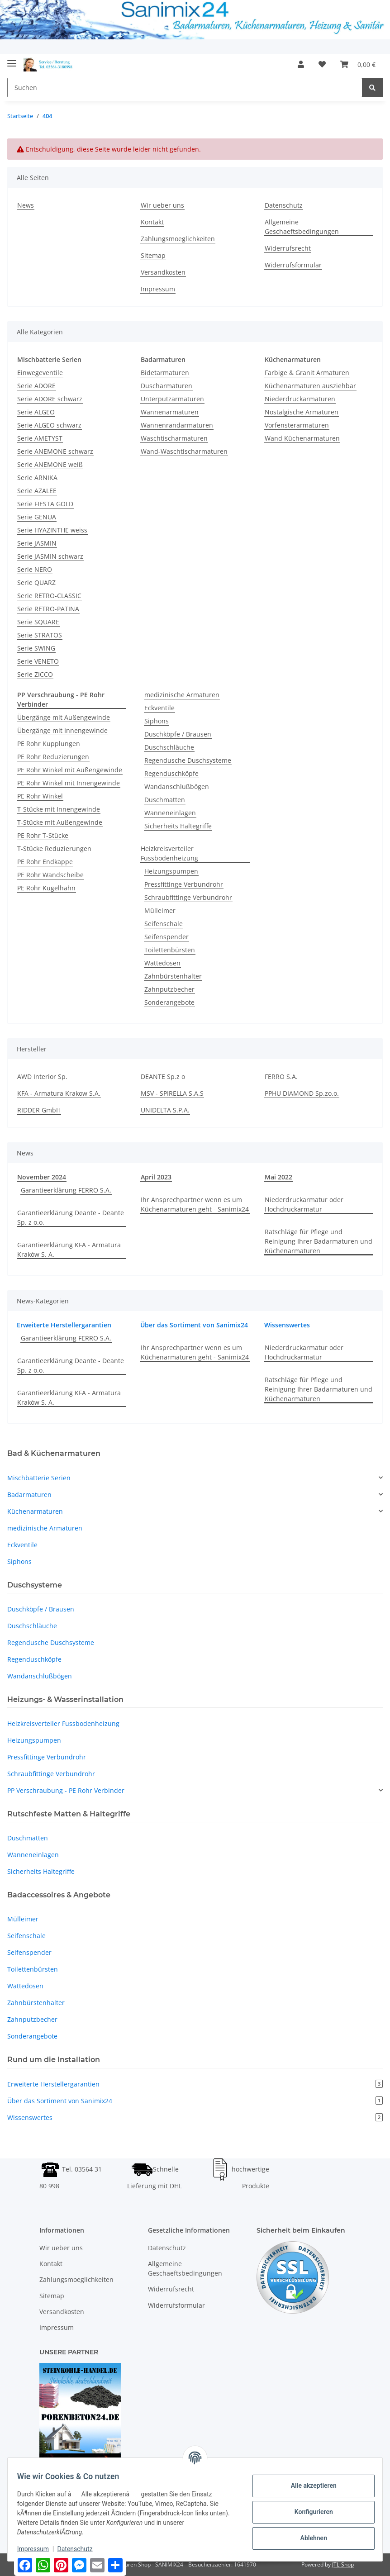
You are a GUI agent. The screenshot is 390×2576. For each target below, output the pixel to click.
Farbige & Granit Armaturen (307, 372)
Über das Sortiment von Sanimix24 (194, 1325)
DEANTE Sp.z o (163, 1076)
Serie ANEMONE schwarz (55, 451)
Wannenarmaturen (170, 412)
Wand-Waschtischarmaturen (184, 451)
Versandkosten (163, 272)
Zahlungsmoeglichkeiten (178, 238)
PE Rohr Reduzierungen (53, 756)
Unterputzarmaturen (172, 398)
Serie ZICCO (35, 674)
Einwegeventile (40, 372)
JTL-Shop (343, 2564)
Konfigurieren (308, 2511)
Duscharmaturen (166, 385)
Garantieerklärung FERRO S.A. (66, 1190)
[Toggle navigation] (11, 59)
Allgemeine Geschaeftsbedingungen (302, 227)
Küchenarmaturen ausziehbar (310, 385)
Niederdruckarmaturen (300, 398)
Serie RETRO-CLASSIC (49, 595)
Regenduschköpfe (171, 773)
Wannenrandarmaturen (177, 425)
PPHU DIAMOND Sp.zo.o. (302, 1093)
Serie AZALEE (37, 490)
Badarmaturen (29, 1494)
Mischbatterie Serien (39, 1477)
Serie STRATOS (39, 635)
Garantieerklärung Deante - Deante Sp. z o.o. (70, 1217)
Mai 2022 (278, 1177)
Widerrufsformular (293, 265)
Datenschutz (284, 205)
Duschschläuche (169, 747)
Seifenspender (166, 936)
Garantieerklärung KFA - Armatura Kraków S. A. (69, 1249)
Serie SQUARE (38, 622)
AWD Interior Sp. (42, 1076)
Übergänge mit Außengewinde (63, 717)
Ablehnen (308, 2538)
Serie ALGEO (36, 412)
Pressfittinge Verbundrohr (183, 884)
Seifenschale (163, 923)
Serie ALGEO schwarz (49, 425)
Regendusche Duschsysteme (187, 760)
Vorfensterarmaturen (297, 425)
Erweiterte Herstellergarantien (64, 1325)
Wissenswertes (287, 1325)
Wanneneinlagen (170, 812)
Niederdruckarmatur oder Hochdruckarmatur (304, 1204)
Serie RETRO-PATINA (48, 608)
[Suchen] (184, 87)
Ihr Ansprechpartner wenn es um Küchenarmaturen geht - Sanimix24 (195, 1204)
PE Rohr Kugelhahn (46, 888)
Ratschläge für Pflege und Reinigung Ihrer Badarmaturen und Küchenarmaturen (318, 1241)
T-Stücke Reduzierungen (54, 848)
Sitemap (153, 255)
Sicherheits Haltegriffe (178, 826)
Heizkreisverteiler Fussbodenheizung (169, 853)
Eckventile (159, 707)
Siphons (156, 721)
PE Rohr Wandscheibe (50, 874)
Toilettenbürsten (169, 950)
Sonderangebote (169, 1002)
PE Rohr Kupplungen (48, 743)
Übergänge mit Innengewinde (62, 730)
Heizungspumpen (171, 871)
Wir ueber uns (162, 205)
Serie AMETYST (39, 438)
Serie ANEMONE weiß (50, 464)
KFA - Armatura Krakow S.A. (58, 1093)
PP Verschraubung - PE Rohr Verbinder (65, 1790)
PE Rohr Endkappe (45, 861)
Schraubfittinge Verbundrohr (188, 897)
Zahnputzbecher (169, 989)
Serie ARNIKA (37, 477)
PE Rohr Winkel (40, 796)
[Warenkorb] (358, 64)
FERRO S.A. (281, 1076)
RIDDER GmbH (39, 1110)
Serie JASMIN (37, 543)
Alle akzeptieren (308, 2485)
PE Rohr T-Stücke (42, 835)
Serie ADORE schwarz (49, 398)
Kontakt (152, 222)
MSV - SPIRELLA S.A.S (172, 1093)
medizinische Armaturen (181, 694)
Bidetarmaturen (165, 372)
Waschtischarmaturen (174, 438)
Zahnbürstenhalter (173, 976)
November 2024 (41, 1177)
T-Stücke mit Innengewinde (58, 809)
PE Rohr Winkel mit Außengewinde (69, 769)
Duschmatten (164, 799)
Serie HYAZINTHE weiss (52, 530)
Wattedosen (162, 963)
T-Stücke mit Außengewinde (59, 822)
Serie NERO (34, 569)
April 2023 (156, 1177)
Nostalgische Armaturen (301, 412)
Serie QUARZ (36, 582)
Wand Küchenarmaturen (302, 438)
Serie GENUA (36, 517)
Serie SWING (36, 648)
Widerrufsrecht (288, 248)
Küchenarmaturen (35, 1511)
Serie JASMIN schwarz (50, 556)
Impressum (158, 289)
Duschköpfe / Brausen (177, 734)
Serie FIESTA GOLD (45, 503)
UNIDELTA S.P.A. (165, 1110)
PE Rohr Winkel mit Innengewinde (68, 783)
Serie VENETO (38, 661)
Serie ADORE (36, 385)
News (25, 205)
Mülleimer (160, 910)
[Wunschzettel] (322, 64)
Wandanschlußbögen (176, 786)
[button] (300, 64)
